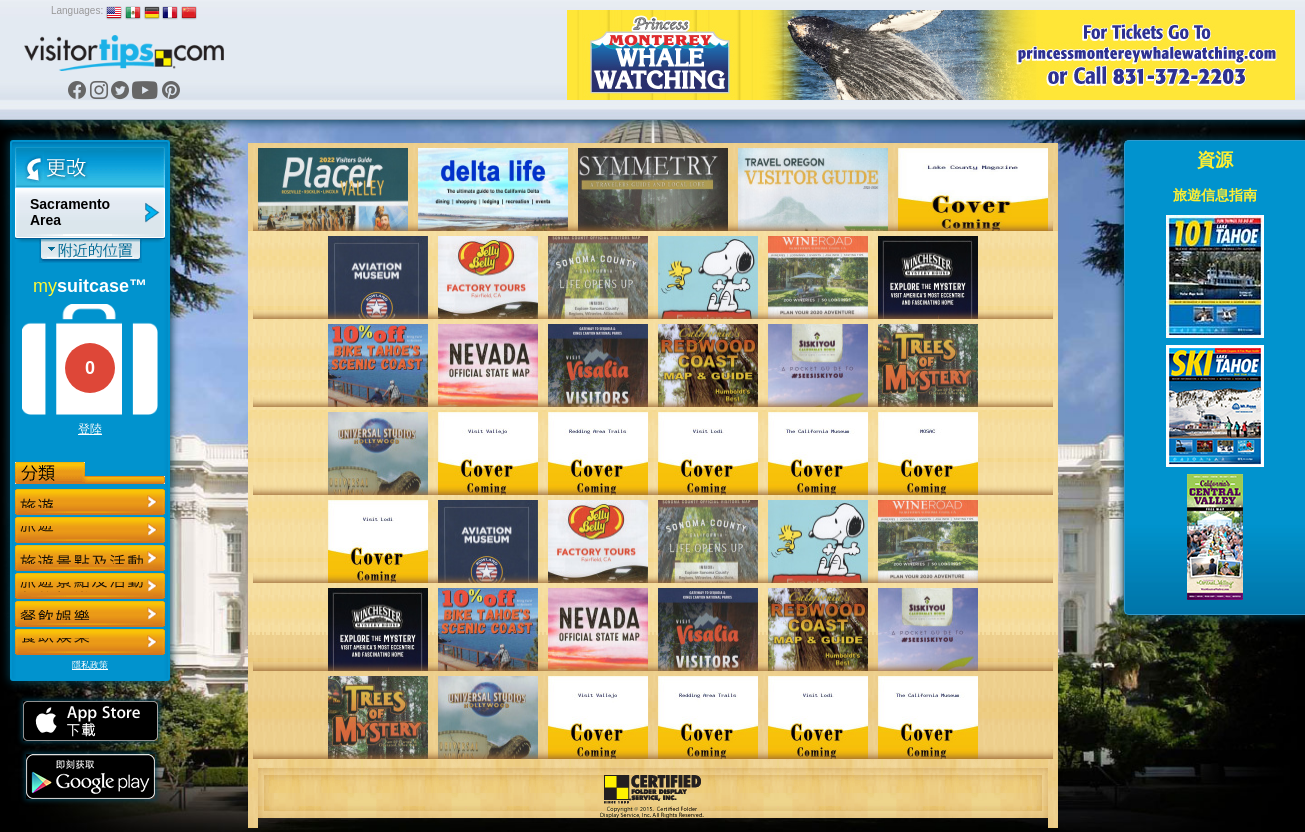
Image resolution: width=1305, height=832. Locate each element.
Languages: (77, 10)
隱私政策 (90, 665)
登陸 (90, 429)
